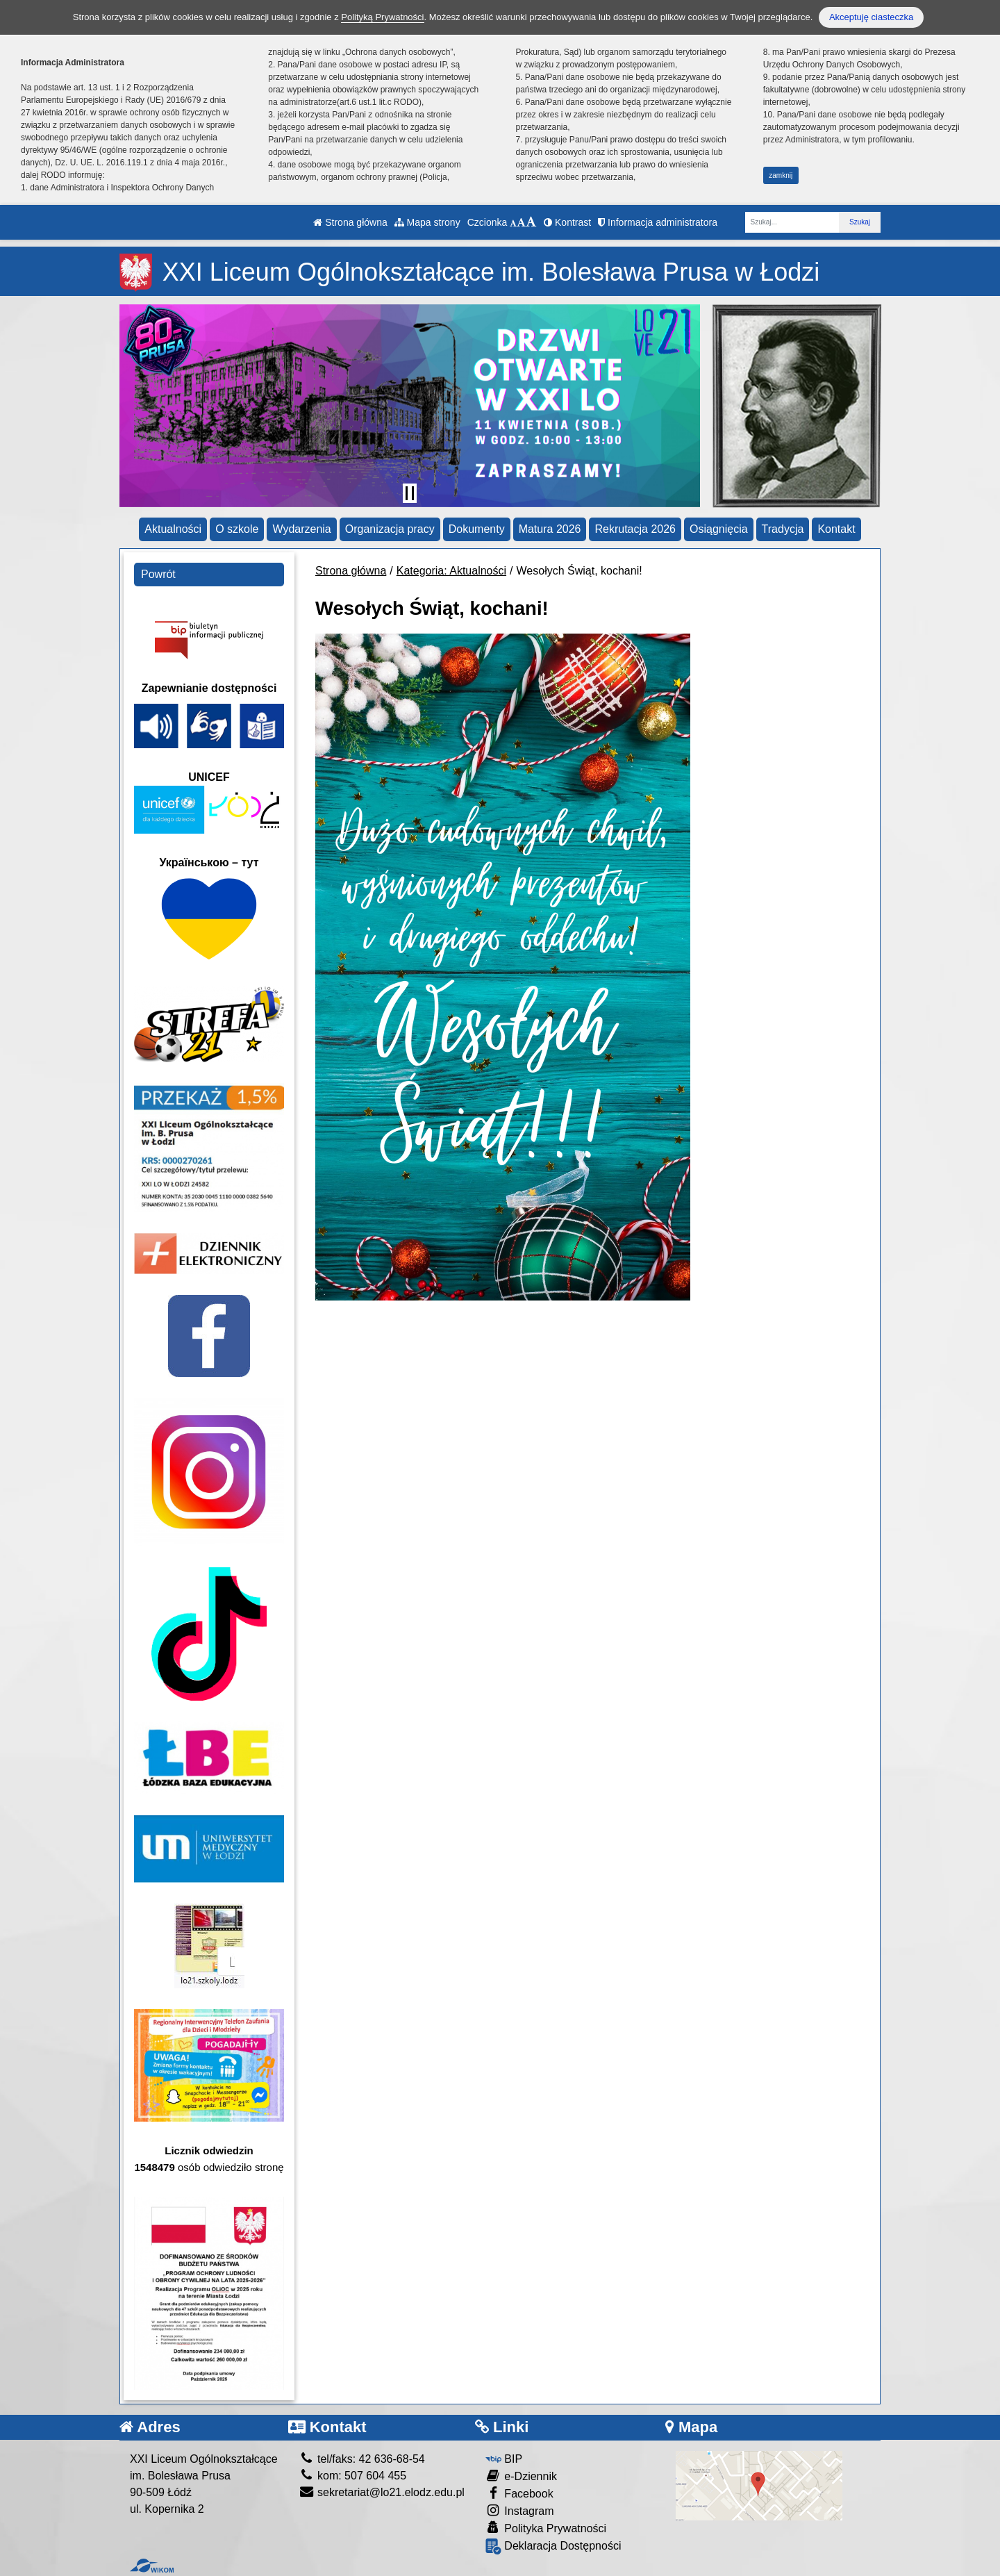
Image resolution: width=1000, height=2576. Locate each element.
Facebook (519, 2493)
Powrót (158, 574)
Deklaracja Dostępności (553, 2546)
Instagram (519, 2510)
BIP (503, 2459)
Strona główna (350, 222)
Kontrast (567, 222)
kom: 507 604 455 (353, 2476)
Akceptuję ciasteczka (871, 17)
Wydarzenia (301, 529)
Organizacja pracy (390, 529)
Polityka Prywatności (545, 2527)
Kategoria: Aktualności (451, 571)
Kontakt (836, 529)
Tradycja (783, 529)
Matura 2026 (550, 529)
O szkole (236, 529)
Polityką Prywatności (382, 17)
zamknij (780, 175)
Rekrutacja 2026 (635, 529)
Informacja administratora (657, 222)
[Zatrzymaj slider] (410, 493)
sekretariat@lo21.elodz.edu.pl (382, 2492)
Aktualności (172, 529)
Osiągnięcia (719, 529)
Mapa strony (427, 222)
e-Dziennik (521, 2475)
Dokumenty (477, 529)
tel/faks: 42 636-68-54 (362, 2459)
